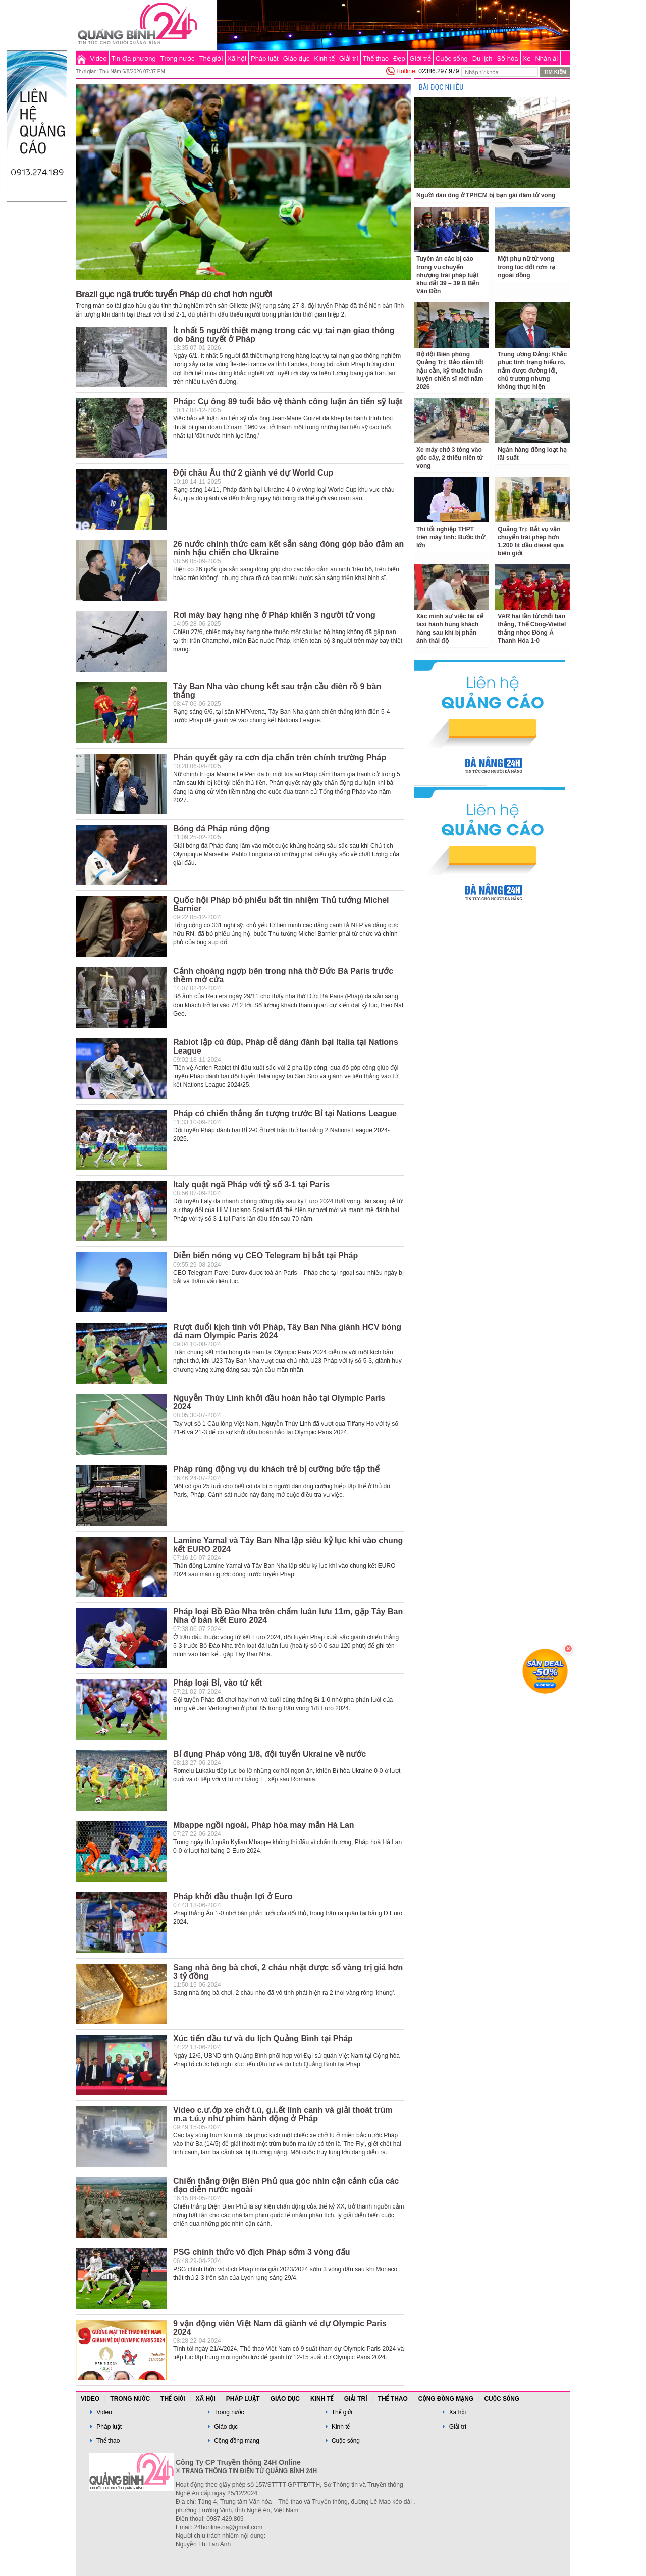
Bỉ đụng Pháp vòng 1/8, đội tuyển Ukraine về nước (269, 1754)
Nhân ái (546, 58)
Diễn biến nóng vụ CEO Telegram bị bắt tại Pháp (265, 1255)
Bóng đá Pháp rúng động (221, 828)
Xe (527, 58)
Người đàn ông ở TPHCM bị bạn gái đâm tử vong (485, 195)
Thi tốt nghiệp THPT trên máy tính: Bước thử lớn (450, 537)
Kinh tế (324, 58)
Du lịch (482, 58)
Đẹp (399, 58)
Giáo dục (296, 58)
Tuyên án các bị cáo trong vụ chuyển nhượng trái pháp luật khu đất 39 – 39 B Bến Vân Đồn (447, 275)
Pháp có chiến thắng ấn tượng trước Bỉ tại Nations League (285, 1113)
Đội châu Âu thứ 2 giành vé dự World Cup (253, 472)
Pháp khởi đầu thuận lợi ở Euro (232, 1896)
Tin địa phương (134, 58)
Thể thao (376, 58)
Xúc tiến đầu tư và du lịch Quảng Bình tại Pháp (263, 2038)
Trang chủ (81, 58)
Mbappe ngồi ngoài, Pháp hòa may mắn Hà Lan (263, 1825)
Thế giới (211, 58)
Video (98, 58)
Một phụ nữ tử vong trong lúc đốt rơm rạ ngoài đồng (526, 267)
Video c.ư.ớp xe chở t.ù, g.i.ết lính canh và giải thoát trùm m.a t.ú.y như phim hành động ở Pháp (283, 2114)
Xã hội (236, 58)
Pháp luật (265, 58)
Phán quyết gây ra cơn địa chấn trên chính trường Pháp (279, 757)
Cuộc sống (452, 58)
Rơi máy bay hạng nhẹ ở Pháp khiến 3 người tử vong (274, 615)
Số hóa (507, 58)
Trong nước (177, 58)
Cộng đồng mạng (446, 2398)
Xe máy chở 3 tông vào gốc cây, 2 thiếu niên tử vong (449, 457)
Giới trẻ (420, 58)
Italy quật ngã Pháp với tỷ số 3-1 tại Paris (251, 1184)
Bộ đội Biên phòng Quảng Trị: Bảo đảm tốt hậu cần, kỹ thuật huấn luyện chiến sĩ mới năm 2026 (449, 370)
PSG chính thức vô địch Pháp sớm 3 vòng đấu (261, 2252)
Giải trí (348, 58)
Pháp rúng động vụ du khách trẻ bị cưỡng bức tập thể (276, 1469)
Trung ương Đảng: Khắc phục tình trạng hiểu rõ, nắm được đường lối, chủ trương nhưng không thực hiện (532, 370)
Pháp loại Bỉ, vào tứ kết (217, 1682)
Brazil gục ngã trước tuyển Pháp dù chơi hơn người (174, 294)
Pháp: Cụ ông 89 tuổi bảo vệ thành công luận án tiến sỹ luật (287, 401)
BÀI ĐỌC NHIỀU (441, 87)
